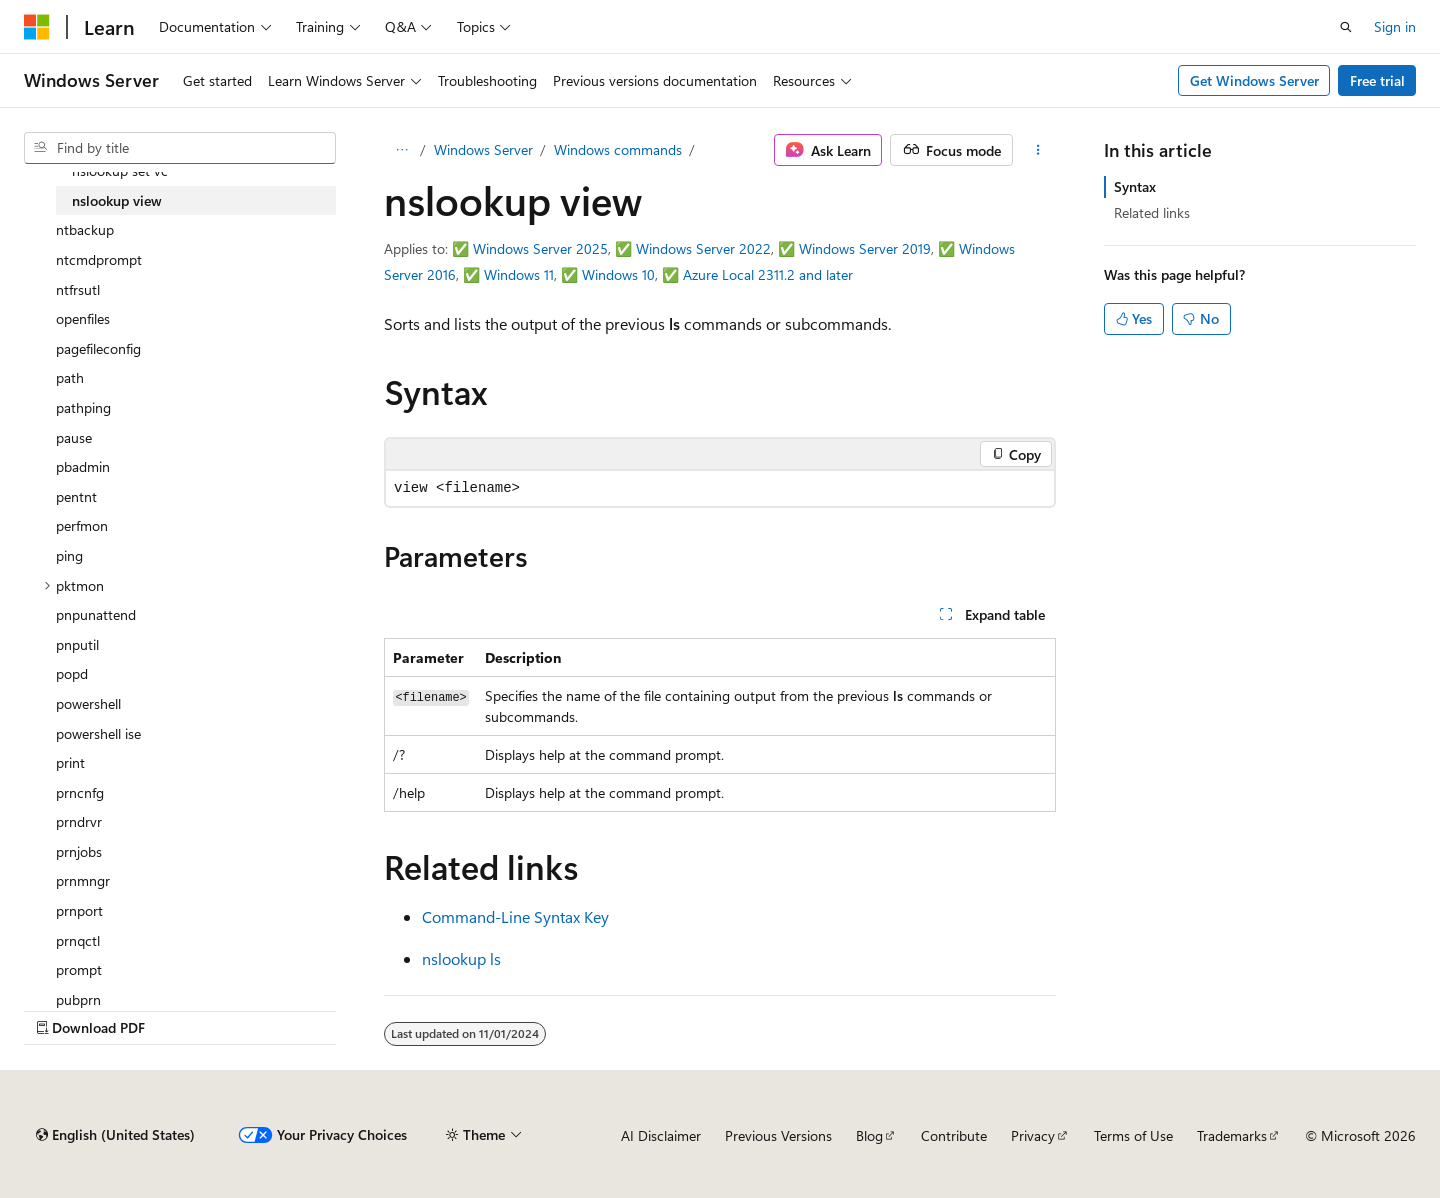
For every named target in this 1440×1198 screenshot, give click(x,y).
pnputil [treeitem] (77, 644)
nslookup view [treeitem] (117, 200)
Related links (1152, 212)
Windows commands (618, 149)
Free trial (1377, 80)
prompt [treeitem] (79, 969)
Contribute (954, 1135)
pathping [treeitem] (83, 407)
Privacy (1033, 1135)
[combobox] (180, 148)
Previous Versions (778, 1135)
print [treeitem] (70, 762)
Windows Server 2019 (865, 248)
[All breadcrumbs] (401, 150)
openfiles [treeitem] (83, 318)
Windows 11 (519, 274)
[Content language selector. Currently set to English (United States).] (115, 1135)
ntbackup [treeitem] (85, 229)
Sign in (1395, 26)
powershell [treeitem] (88, 703)
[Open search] (1346, 27)
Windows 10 (618, 274)
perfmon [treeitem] (82, 525)
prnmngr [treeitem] (83, 880)
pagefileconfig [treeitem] (98, 348)
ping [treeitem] (69, 555)
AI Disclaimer (661, 1135)
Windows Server (483, 149)
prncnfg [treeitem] (80, 792)
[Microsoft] (37, 27)
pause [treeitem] (74, 437)
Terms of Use (1133, 1135)
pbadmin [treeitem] (83, 466)
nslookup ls (461, 958)
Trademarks (1232, 1135)
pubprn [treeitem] (78, 999)
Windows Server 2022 (703, 248)
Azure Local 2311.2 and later (768, 274)
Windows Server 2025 (540, 248)
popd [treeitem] (72, 673)
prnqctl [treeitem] (78, 940)
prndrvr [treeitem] (79, 821)
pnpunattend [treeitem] (96, 614)
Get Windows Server (1254, 80)
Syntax (1135, 186)
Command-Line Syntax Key (515, 916)
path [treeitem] (70, 377)
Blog (869, 1135)
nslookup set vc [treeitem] (120, 170)
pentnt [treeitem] (76, 496)
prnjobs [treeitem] (79, 851)
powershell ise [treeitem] (98, 733)
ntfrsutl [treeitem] (78, 289)
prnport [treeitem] (79, 910)
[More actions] (1038, 150)
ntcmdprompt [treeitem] (99, 259)
